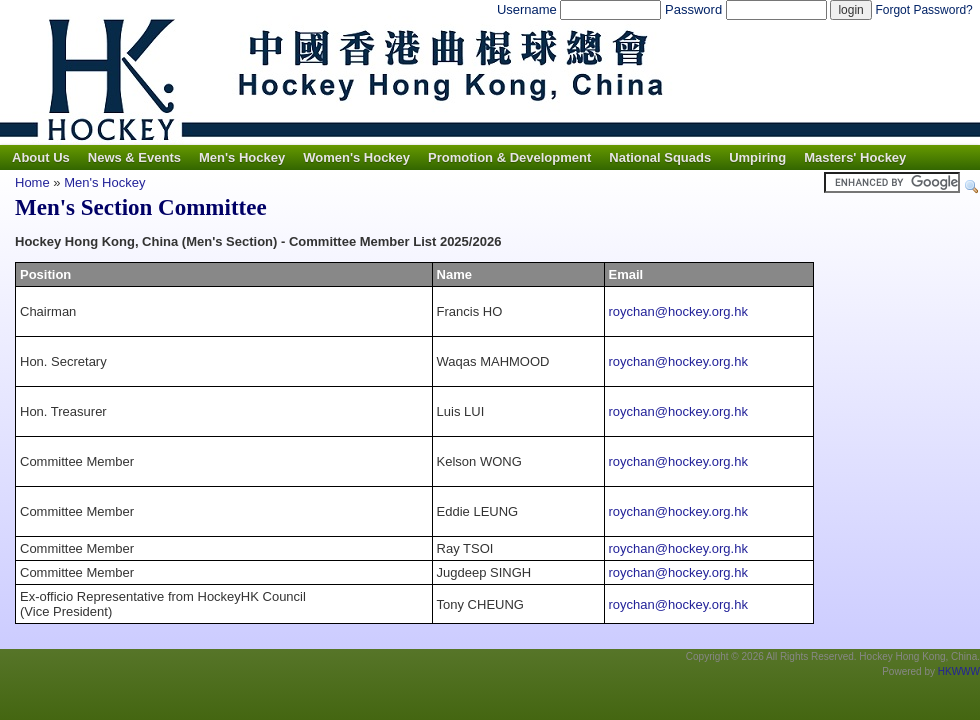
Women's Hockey (356, 157)
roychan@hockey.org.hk (678, 311)
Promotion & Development (509, 157)
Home (32, 182)
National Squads (660, 157)
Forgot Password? (923, 10)
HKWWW (959, 671)
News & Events (134, 157)
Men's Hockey (242, 157)
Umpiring (757, 157)
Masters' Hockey (855, 157)
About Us (41, 157)
